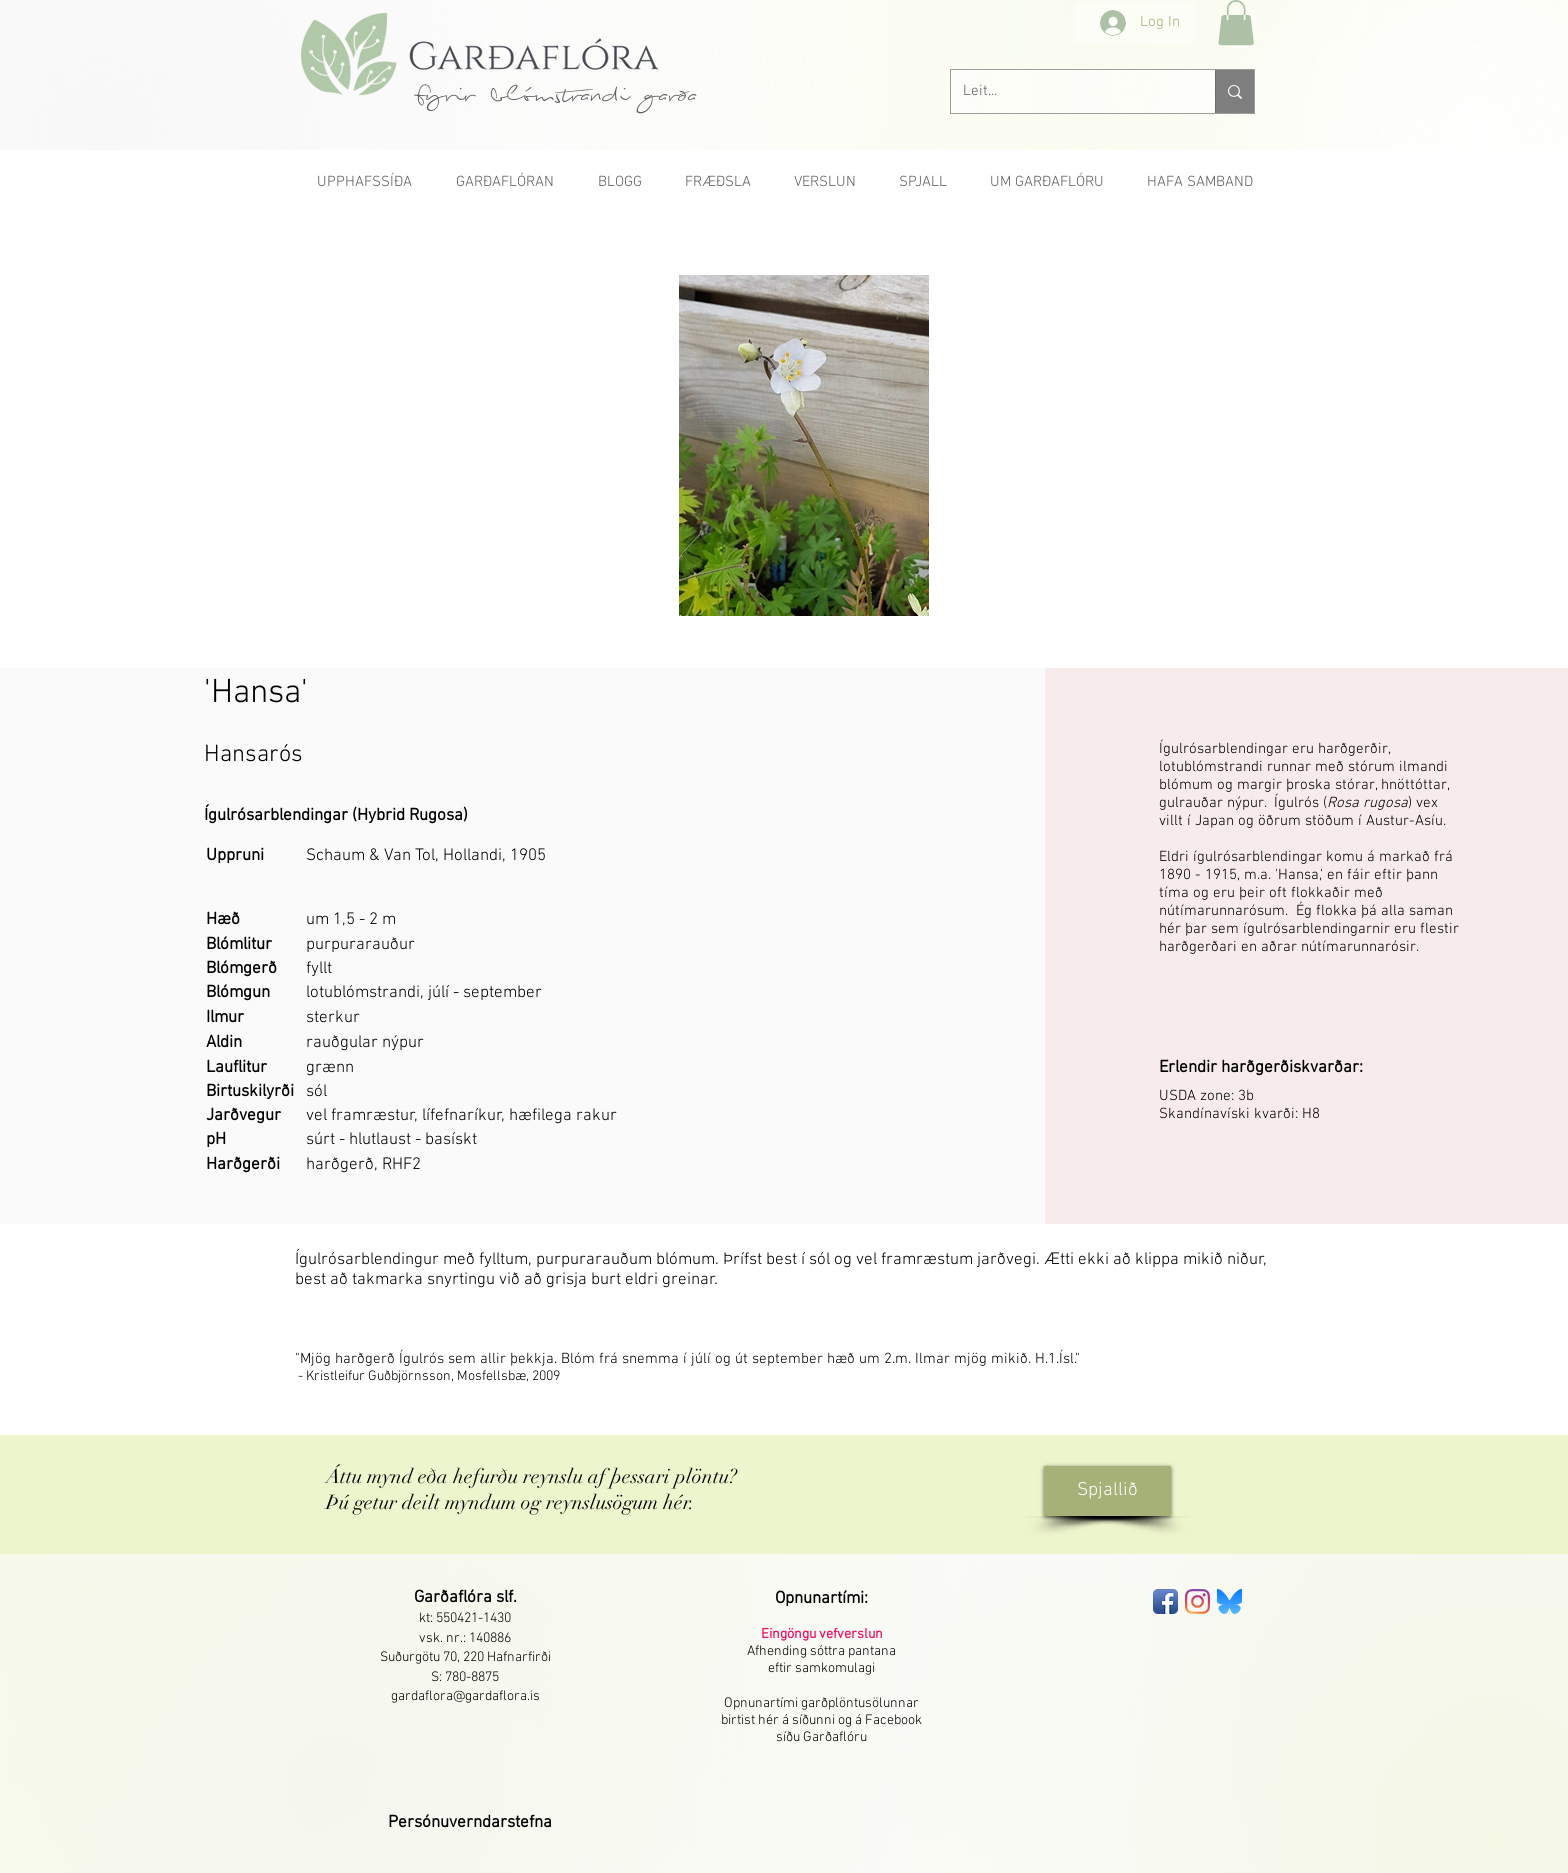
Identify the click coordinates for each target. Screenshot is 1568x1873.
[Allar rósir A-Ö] (783, 229)
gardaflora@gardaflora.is (465, 1696)
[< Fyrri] (365, 229)
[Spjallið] (1107, 1491)
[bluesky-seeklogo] (1229, 1601)
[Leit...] (1068, 91)
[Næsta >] (1199, 229)
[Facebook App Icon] (1165, 1601)
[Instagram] (1197, 1601)
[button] (1236, 22)
